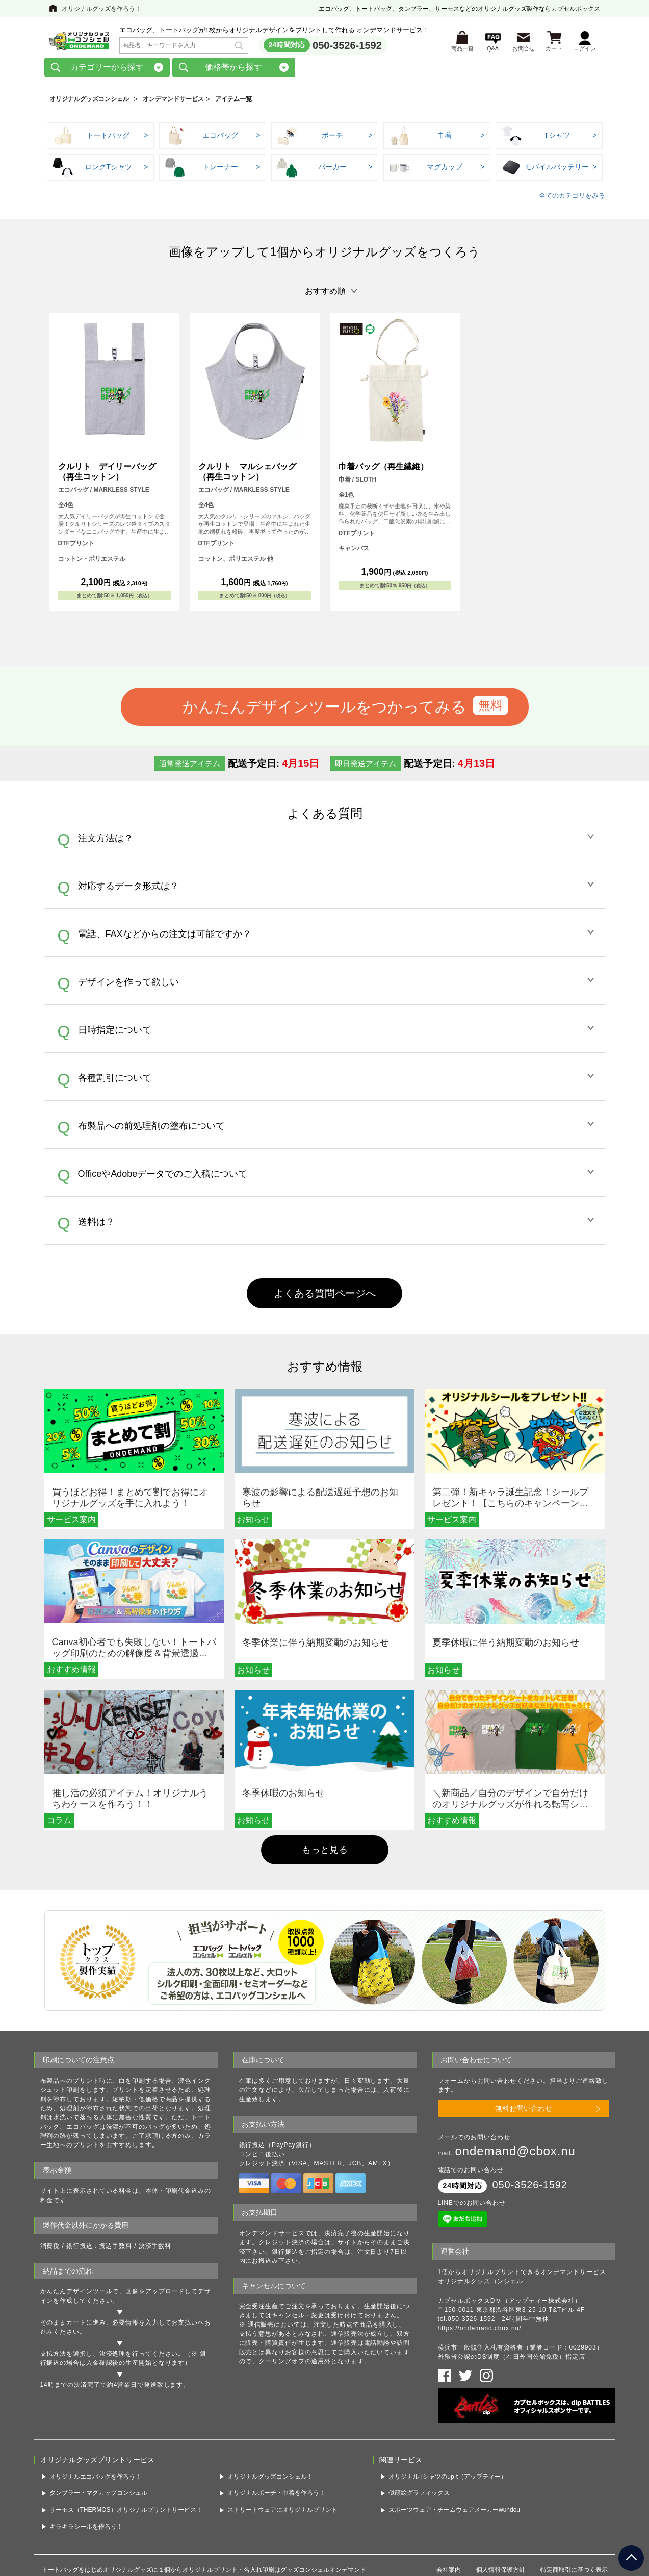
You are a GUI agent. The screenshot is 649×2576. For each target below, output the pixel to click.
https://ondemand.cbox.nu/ (480, 2330)
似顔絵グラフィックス (419, 2495)
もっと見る (325, 1852)
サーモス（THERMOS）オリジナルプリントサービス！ (125, 2512)
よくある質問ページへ (325, 1295)
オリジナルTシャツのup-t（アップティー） (447, 2479)
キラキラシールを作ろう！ (86, 2529)
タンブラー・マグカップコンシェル (98, 2495)
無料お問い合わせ (523, 2111)
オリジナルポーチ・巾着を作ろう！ (276, 2495)
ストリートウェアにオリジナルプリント (282, 2512)
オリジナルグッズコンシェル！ (270, 2479)
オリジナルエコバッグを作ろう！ (95, 2479)
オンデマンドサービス (173, 101)
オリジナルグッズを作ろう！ (101, 8)
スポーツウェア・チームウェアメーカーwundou (454, 2512)
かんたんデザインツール (76, 2294)
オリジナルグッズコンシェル (89, 101)
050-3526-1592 (347, 46)
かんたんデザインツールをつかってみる (324, 709)
